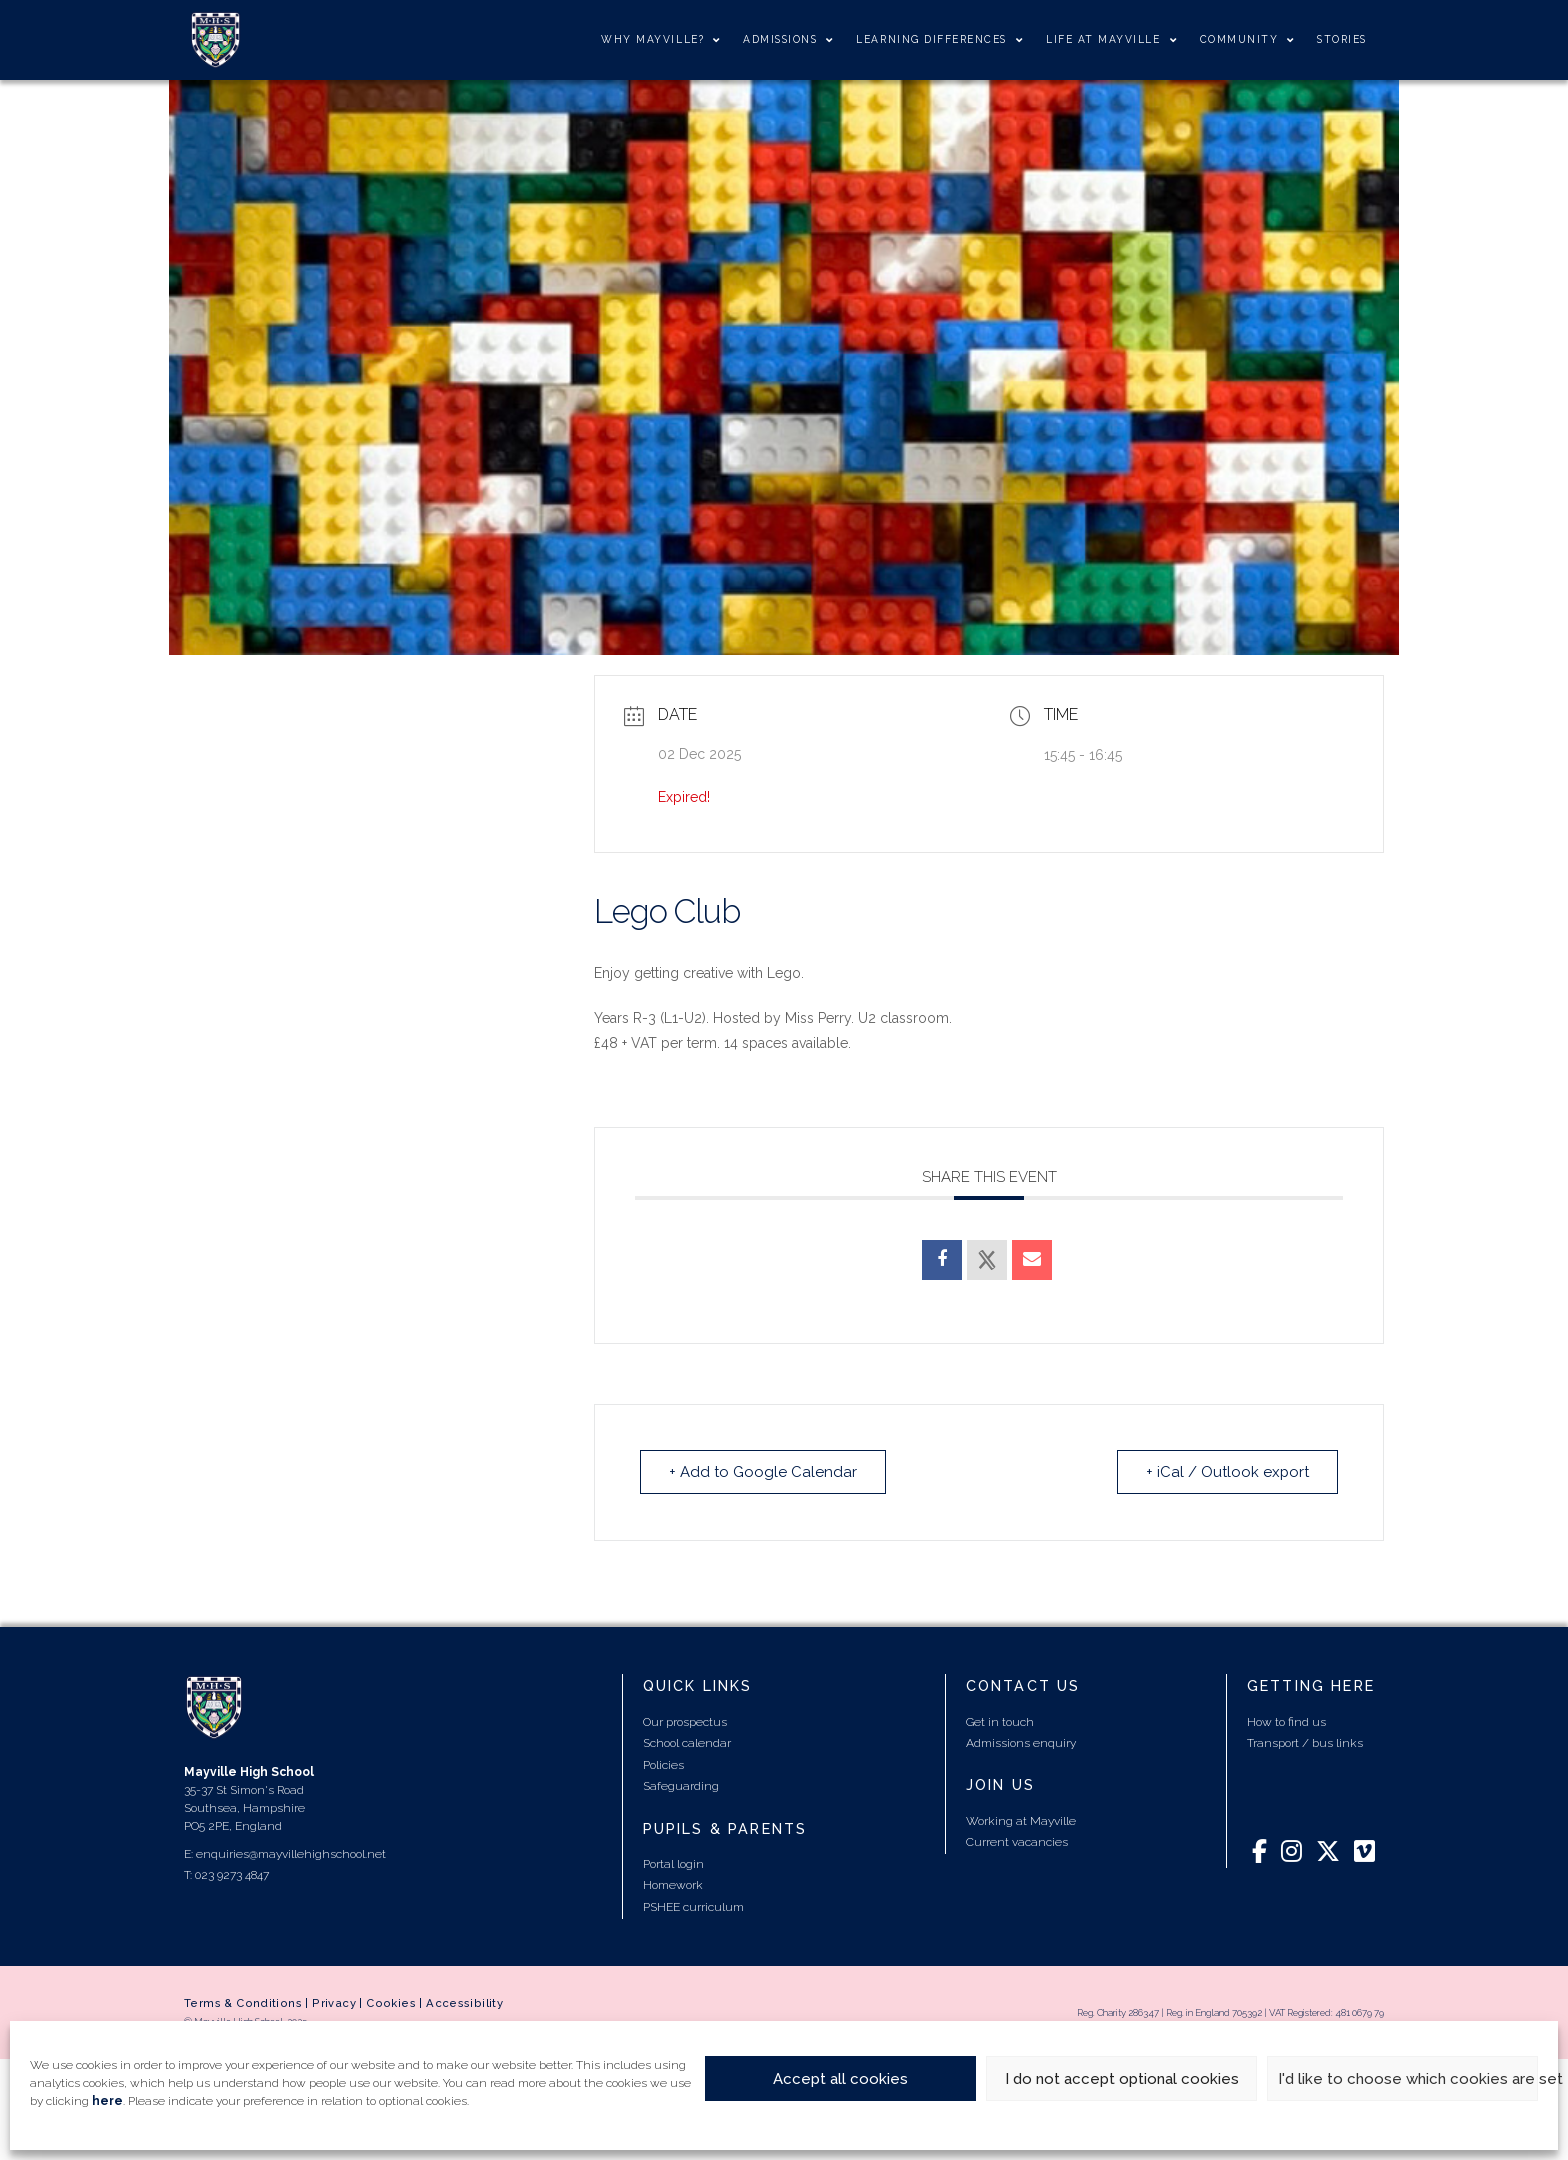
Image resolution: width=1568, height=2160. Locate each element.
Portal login (673, 1864)
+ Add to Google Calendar (763, 1472)
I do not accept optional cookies (1122, 2079)
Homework (673, 1885)
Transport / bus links (1305, 1743)
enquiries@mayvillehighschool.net (291, 1854)
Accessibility (464, 2003)
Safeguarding (681, 1786)
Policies (663, 1765)
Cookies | (396, 2003)
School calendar (687, 1743)
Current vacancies (1017, 1842)
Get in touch (1000, 1722)
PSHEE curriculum (693, 1907)
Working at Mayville (1021, 1821)
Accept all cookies (840, 2079)
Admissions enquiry (1021, 1743)
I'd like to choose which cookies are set (1408, 2079)
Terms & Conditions (243, 2003)
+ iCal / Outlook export (1227, 1472)
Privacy (334, 2003)
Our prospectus (685, 1722)
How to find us (1286, 1722)
